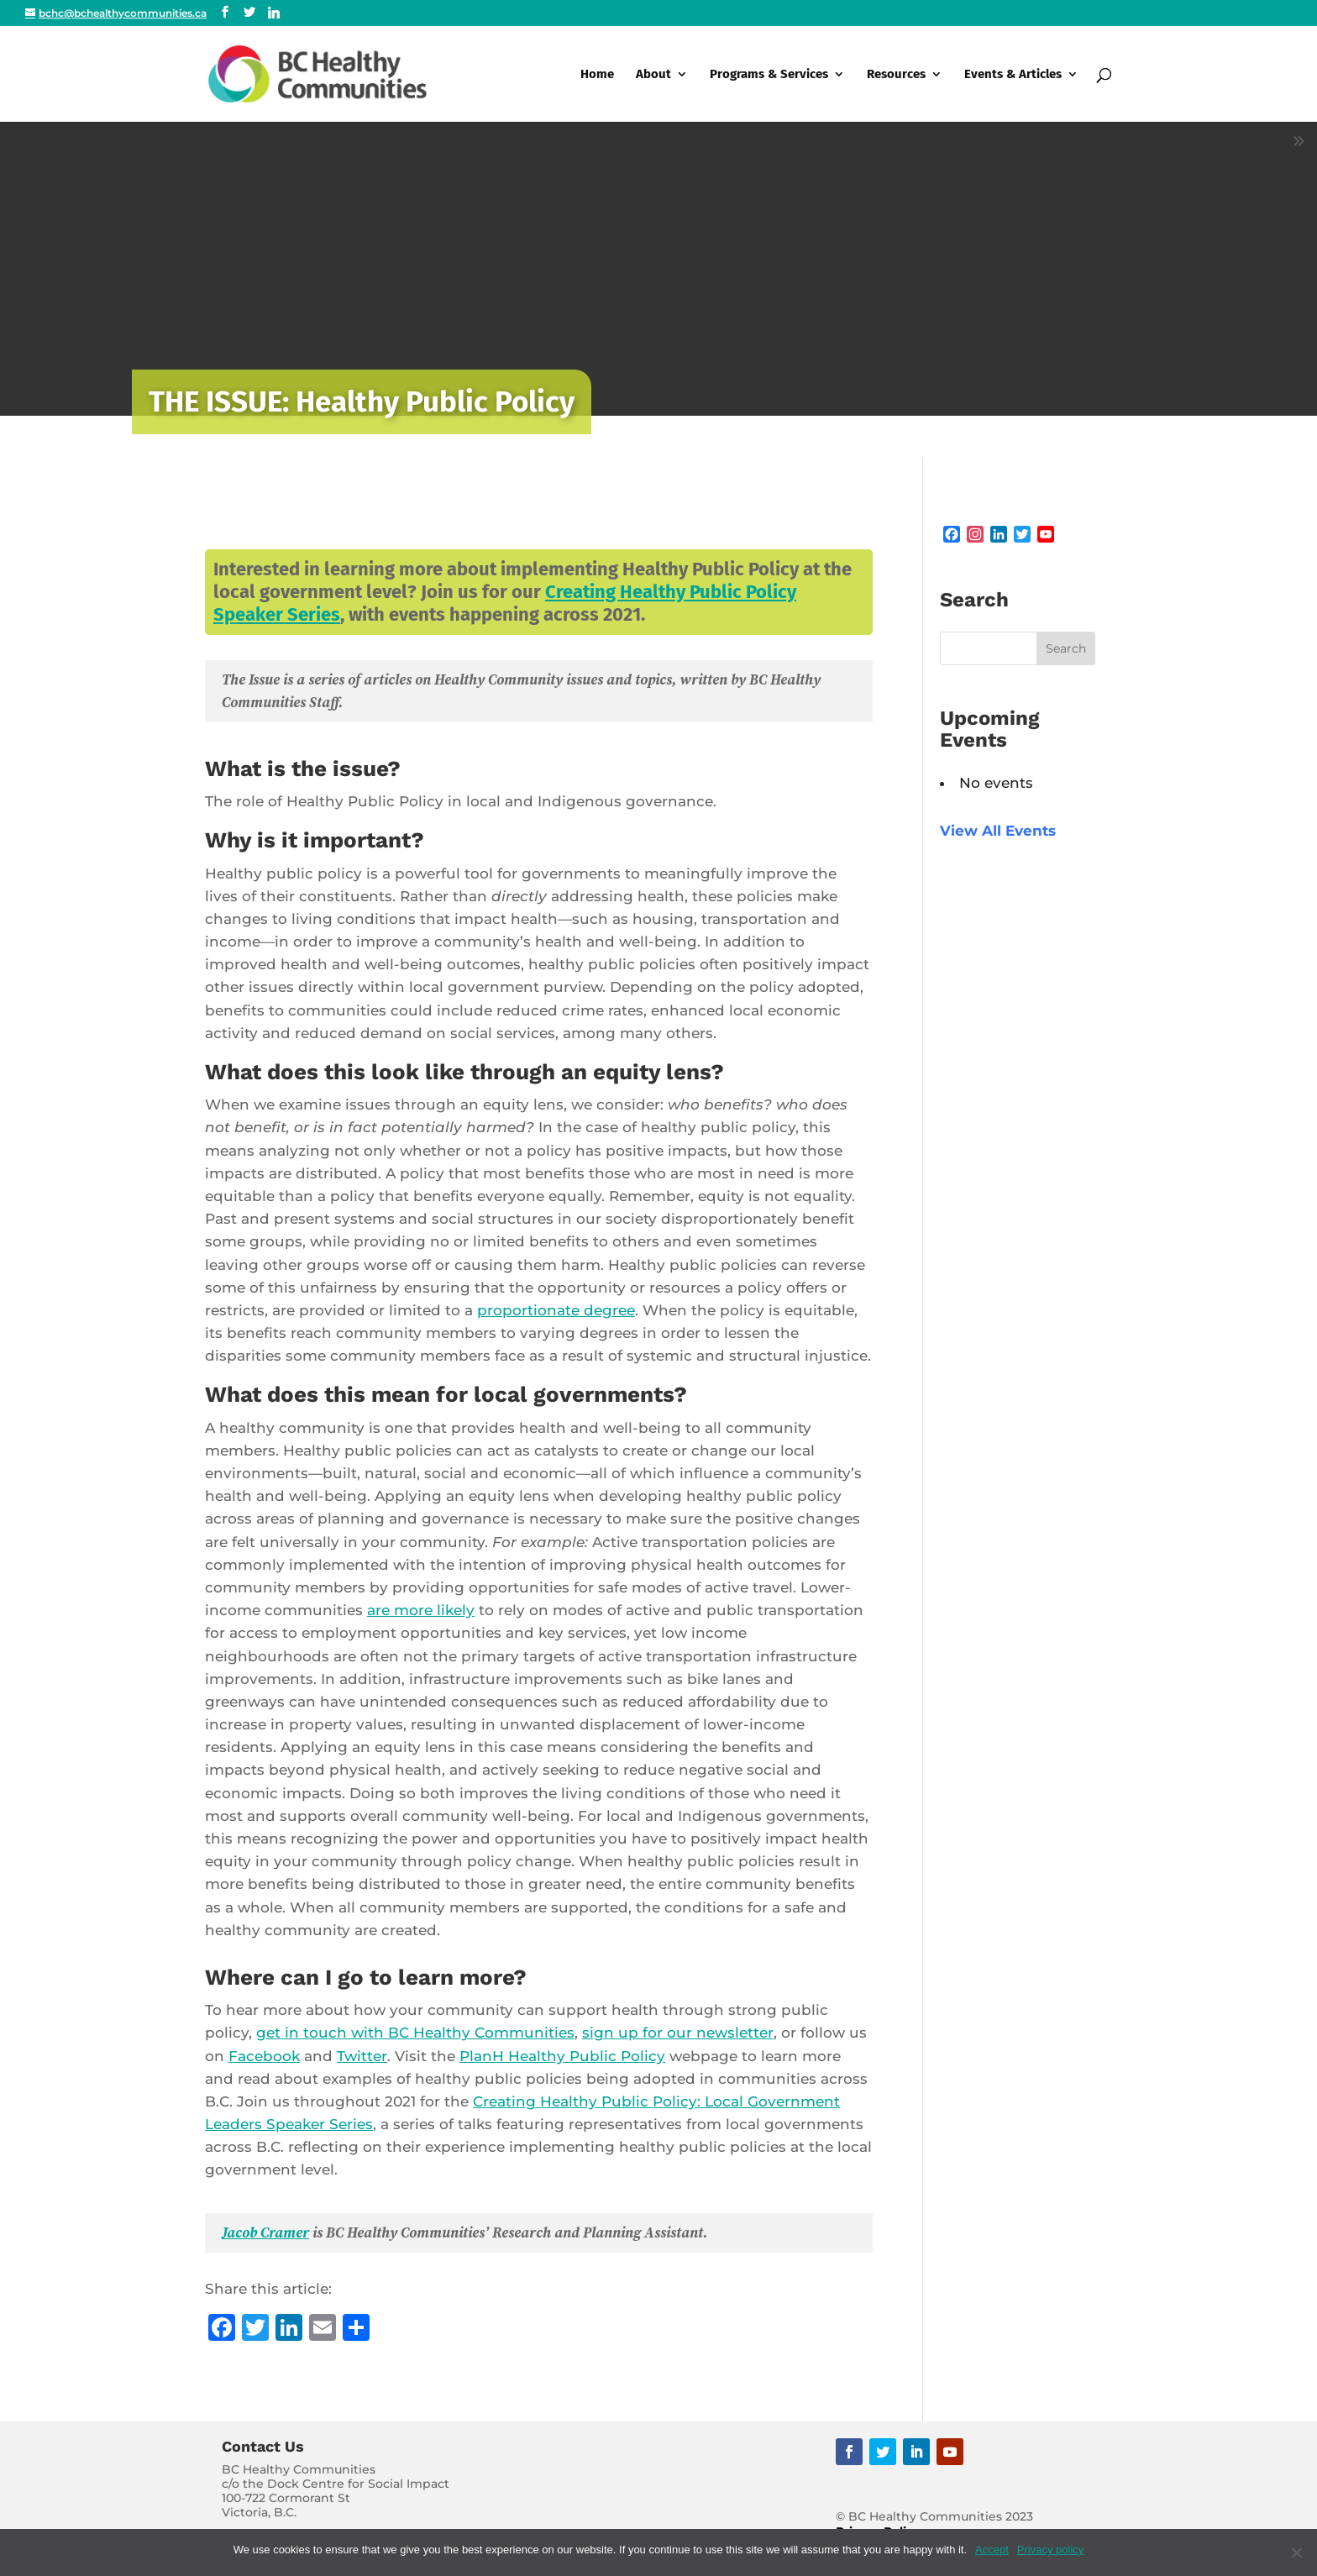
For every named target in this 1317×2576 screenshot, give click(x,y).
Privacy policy (1050, 2549)
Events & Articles (1013, 74)
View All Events (998, 830)
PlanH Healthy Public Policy (562, 2056)
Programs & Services (769, 74)
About (653, 74)
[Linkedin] (274, 12)
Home (597, 74)
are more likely (421, 1610)
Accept (992, 2549)
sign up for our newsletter (678, 2032)
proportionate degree (556, 1310)
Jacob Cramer (265, 2232)
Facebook (264, 2056)
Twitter (362, 2056)
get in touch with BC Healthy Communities (415, 2032)
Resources (896, 74)
